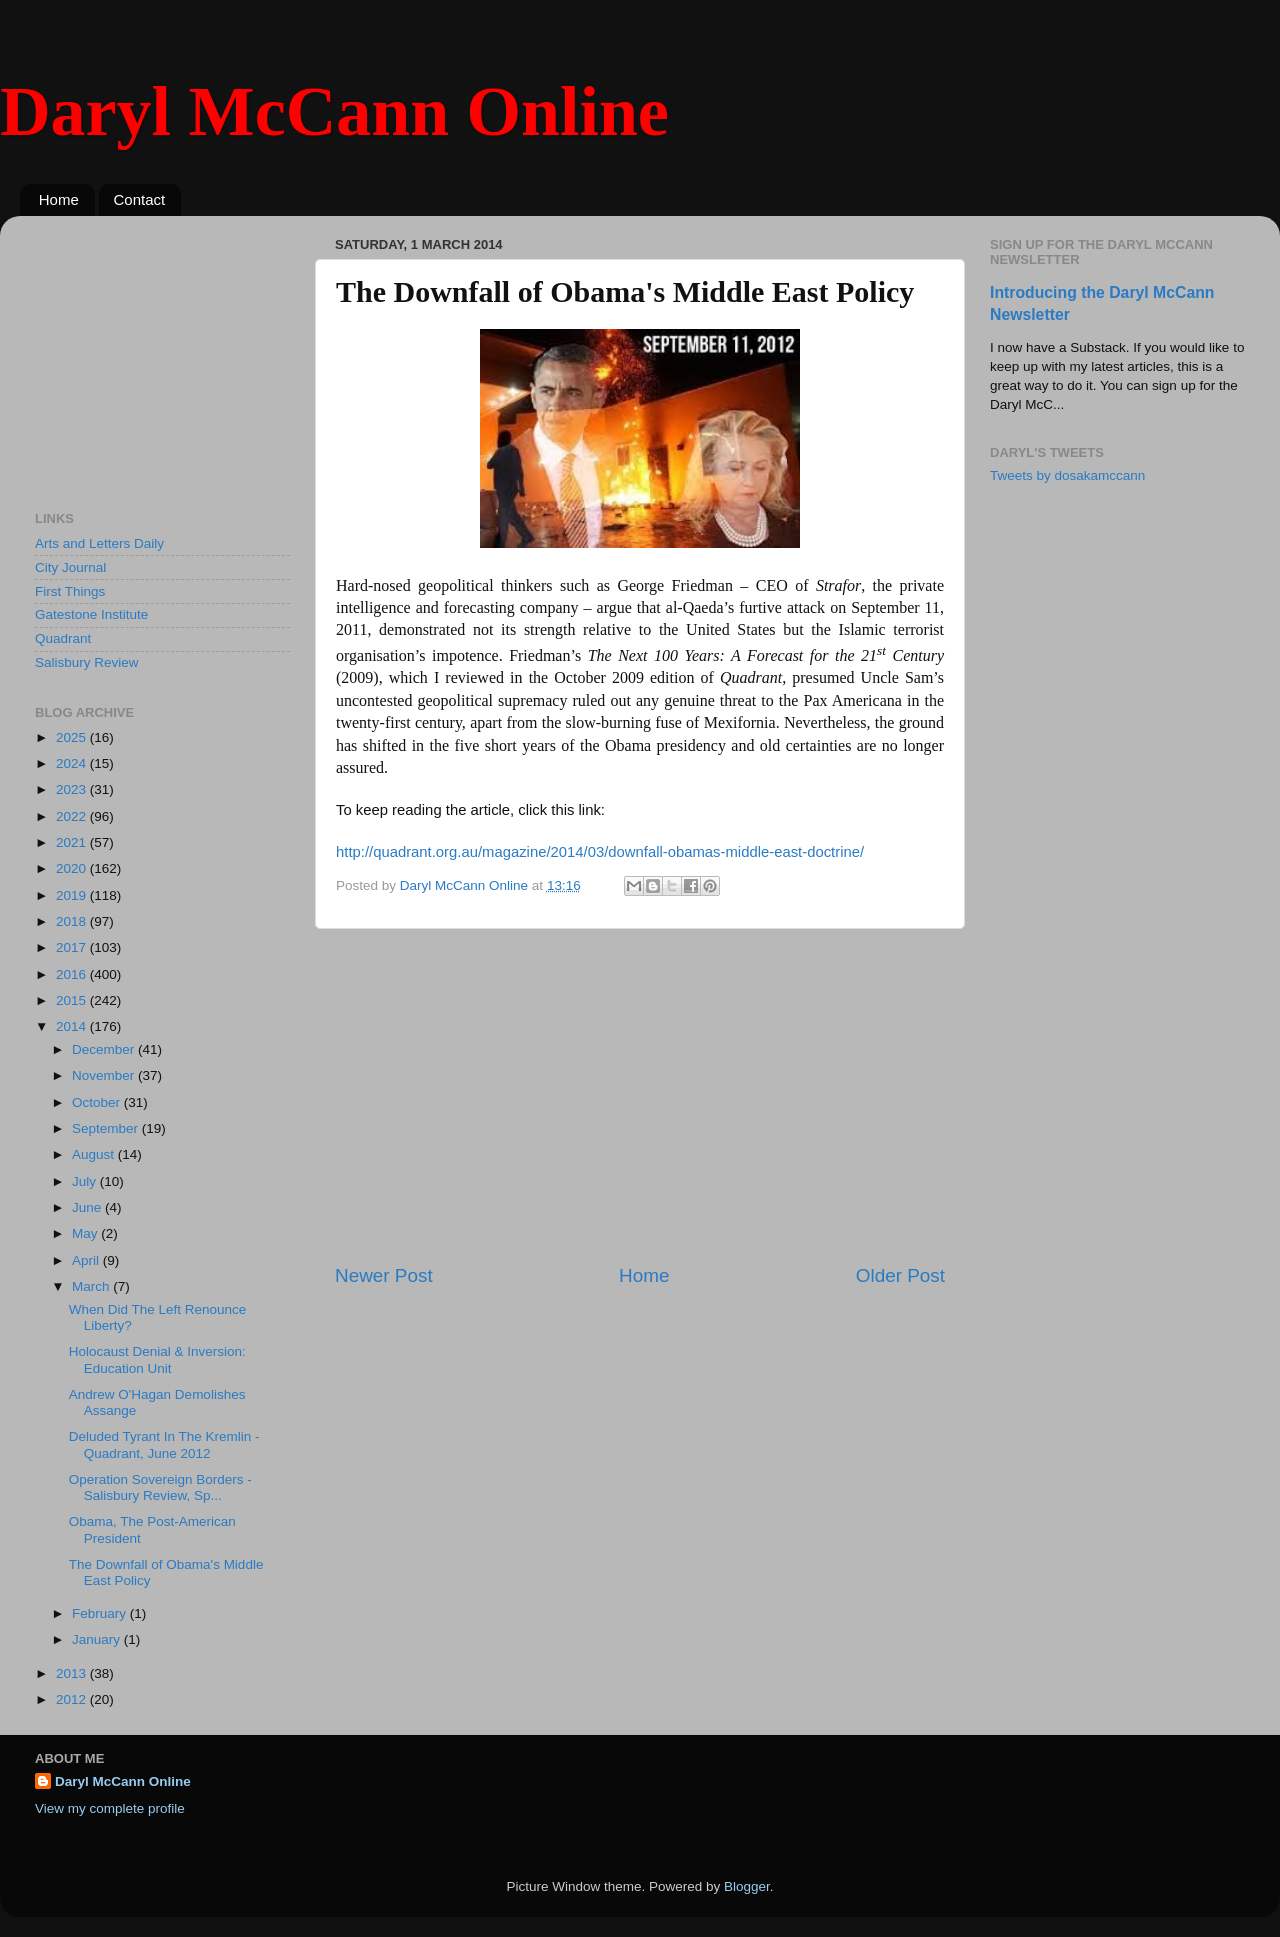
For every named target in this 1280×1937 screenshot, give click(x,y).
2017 (73, 947)
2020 (73, 868)
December (105, 1049)
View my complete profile (110, 1808)
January (98, 1639)
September (107, 1128)
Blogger (747, 1886)
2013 (73, 1673)
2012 (73, 1699)
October (98, 1102)
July (86, 1181)
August (95, 1154)
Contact (140, 199)
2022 (73, 816)
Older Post (900, 1275)
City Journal (70, 567)
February (101, 1613)
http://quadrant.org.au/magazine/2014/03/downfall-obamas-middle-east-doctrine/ (600, 852)
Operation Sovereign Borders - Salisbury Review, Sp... (160, 1487)
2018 (73, 921)
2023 (73, 789)
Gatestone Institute (91, 614)
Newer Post (384, 1275)
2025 (73, 737)
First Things (70, 591)
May (86, 1233)
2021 (73, 842)
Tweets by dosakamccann (1067, 475)
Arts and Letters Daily (99, 543)
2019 (73, 895)
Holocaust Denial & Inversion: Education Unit (157, 1359)
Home (59, 199)
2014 (73, 1026)
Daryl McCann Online (334, 111)
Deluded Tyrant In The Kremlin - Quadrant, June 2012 (164, 1444)
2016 (73, 974)
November (105, 1075)
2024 (73, 763)
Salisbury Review (87, 662)
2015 (73, 1000)
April (87, 1260)
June (88, 1207)
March (92, 1286)
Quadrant (63, 638)
